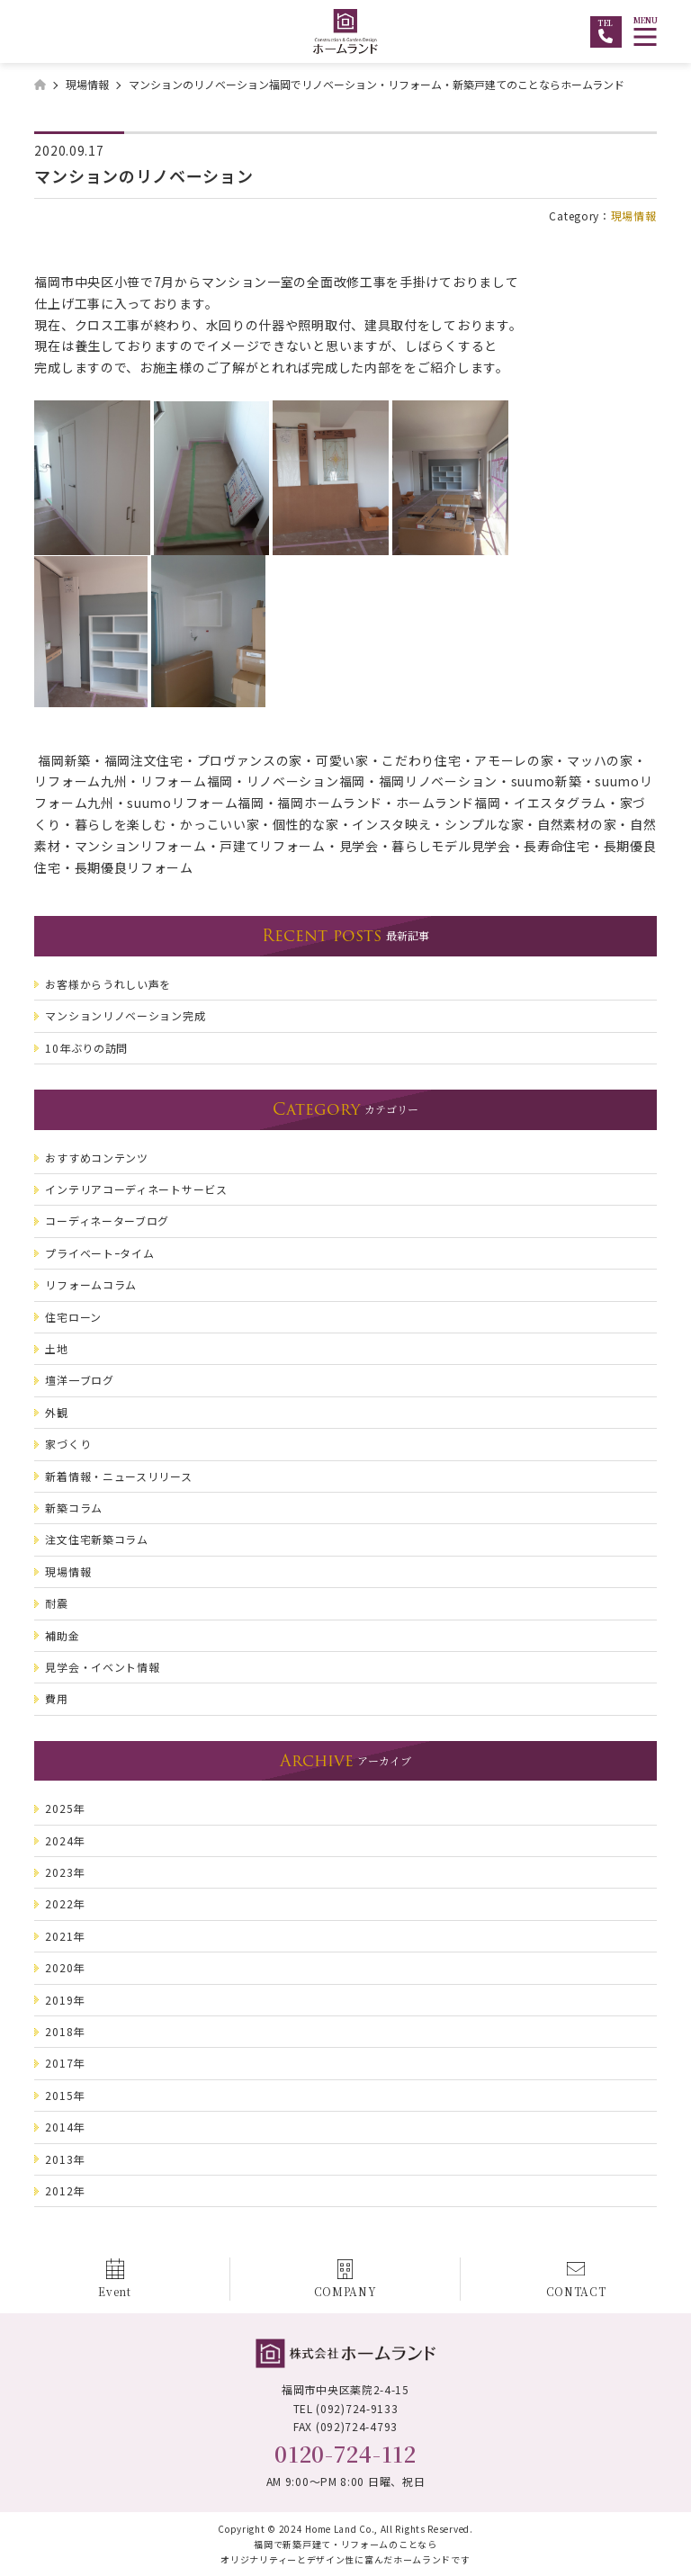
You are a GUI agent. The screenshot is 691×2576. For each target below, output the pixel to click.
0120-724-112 (345, 2453)
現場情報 (634, 215)
